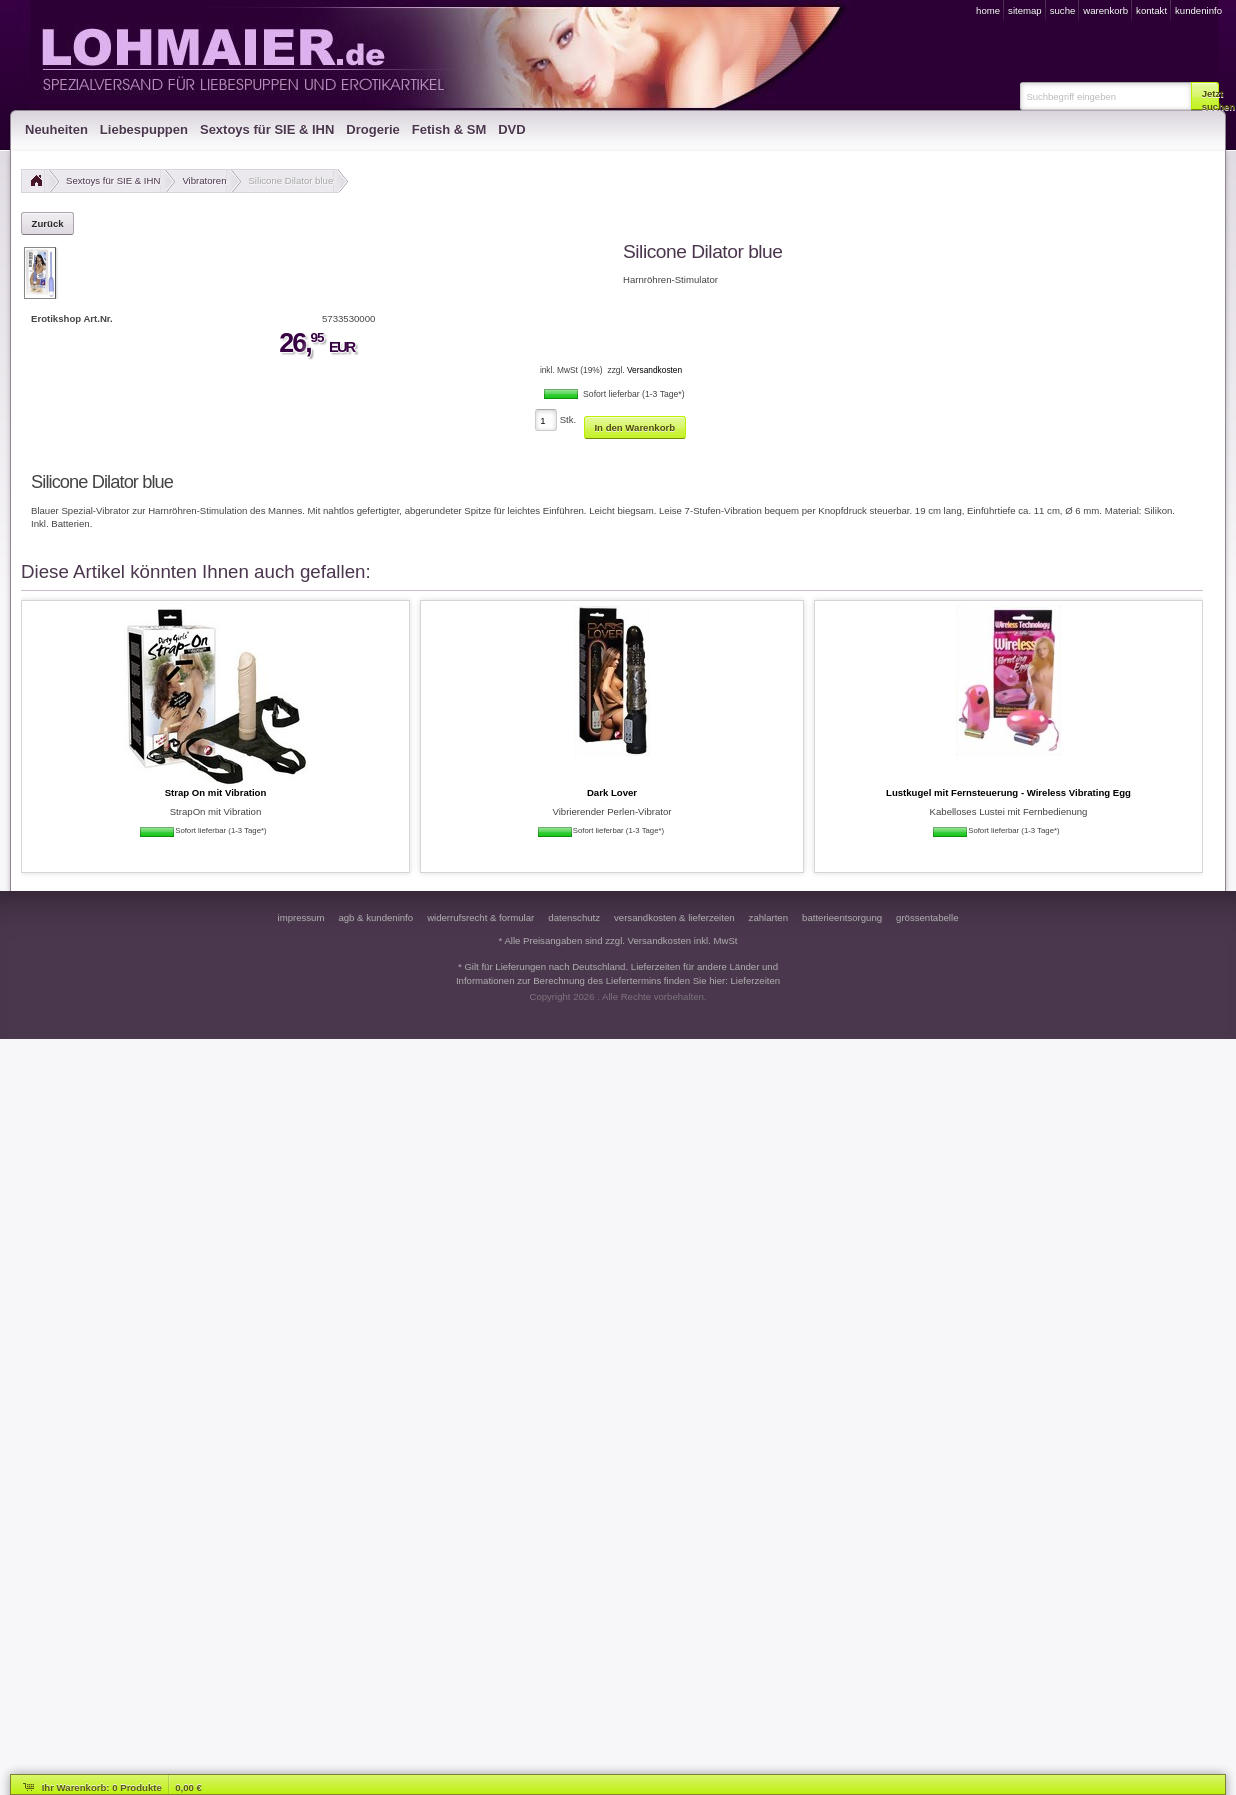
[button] (1205, 96)
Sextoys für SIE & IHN (113, 180)
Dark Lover (612, 792)
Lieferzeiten (756, 980)
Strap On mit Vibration (216, 792)
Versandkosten (654, 370)
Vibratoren (204, 180)
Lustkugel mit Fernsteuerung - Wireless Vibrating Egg (1008, 792)
